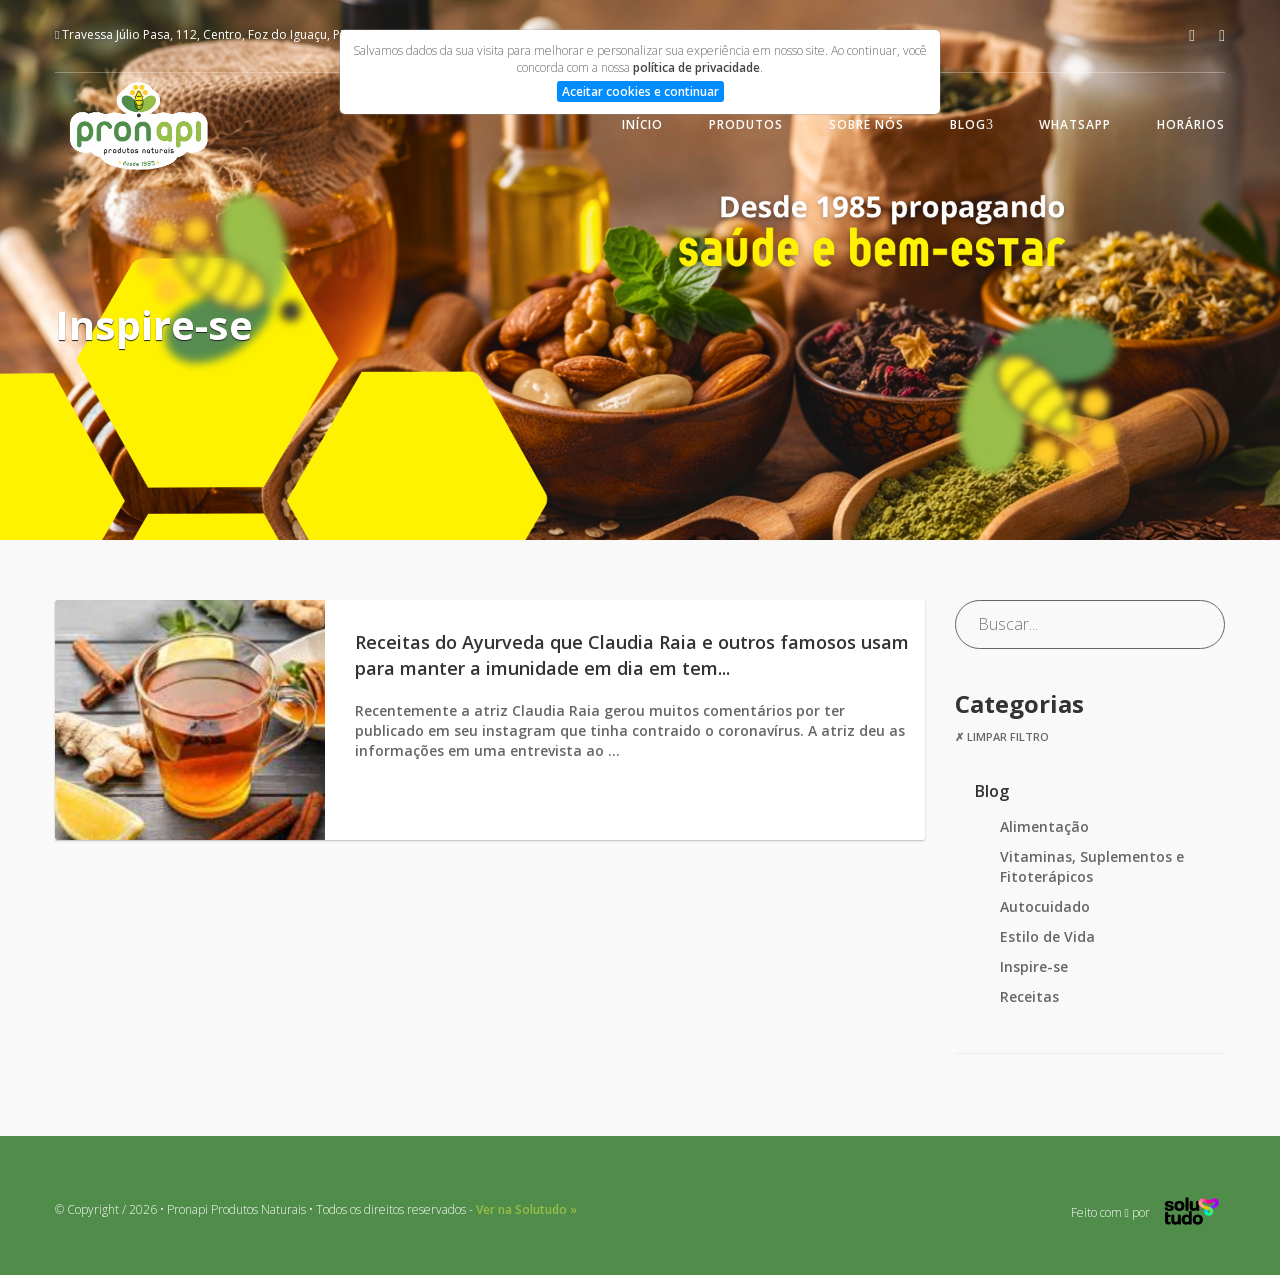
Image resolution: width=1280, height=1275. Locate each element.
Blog (968, 124)
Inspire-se (1034, 966)
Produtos (746, 124)
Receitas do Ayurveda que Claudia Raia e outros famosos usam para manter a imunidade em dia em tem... (632, 655)
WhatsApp (1075, 124)
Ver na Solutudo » (526, 1209)
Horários (1191, 124)
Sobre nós (866, 124)
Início (642, 124)
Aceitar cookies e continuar (640, 91)
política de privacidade (696, 67)
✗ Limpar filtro (1002, 736)
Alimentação (1044, 826)
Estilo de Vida (1047, 936)
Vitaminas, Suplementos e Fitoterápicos (1092, 866)
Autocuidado (1045, 906)
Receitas (1029, 996)
